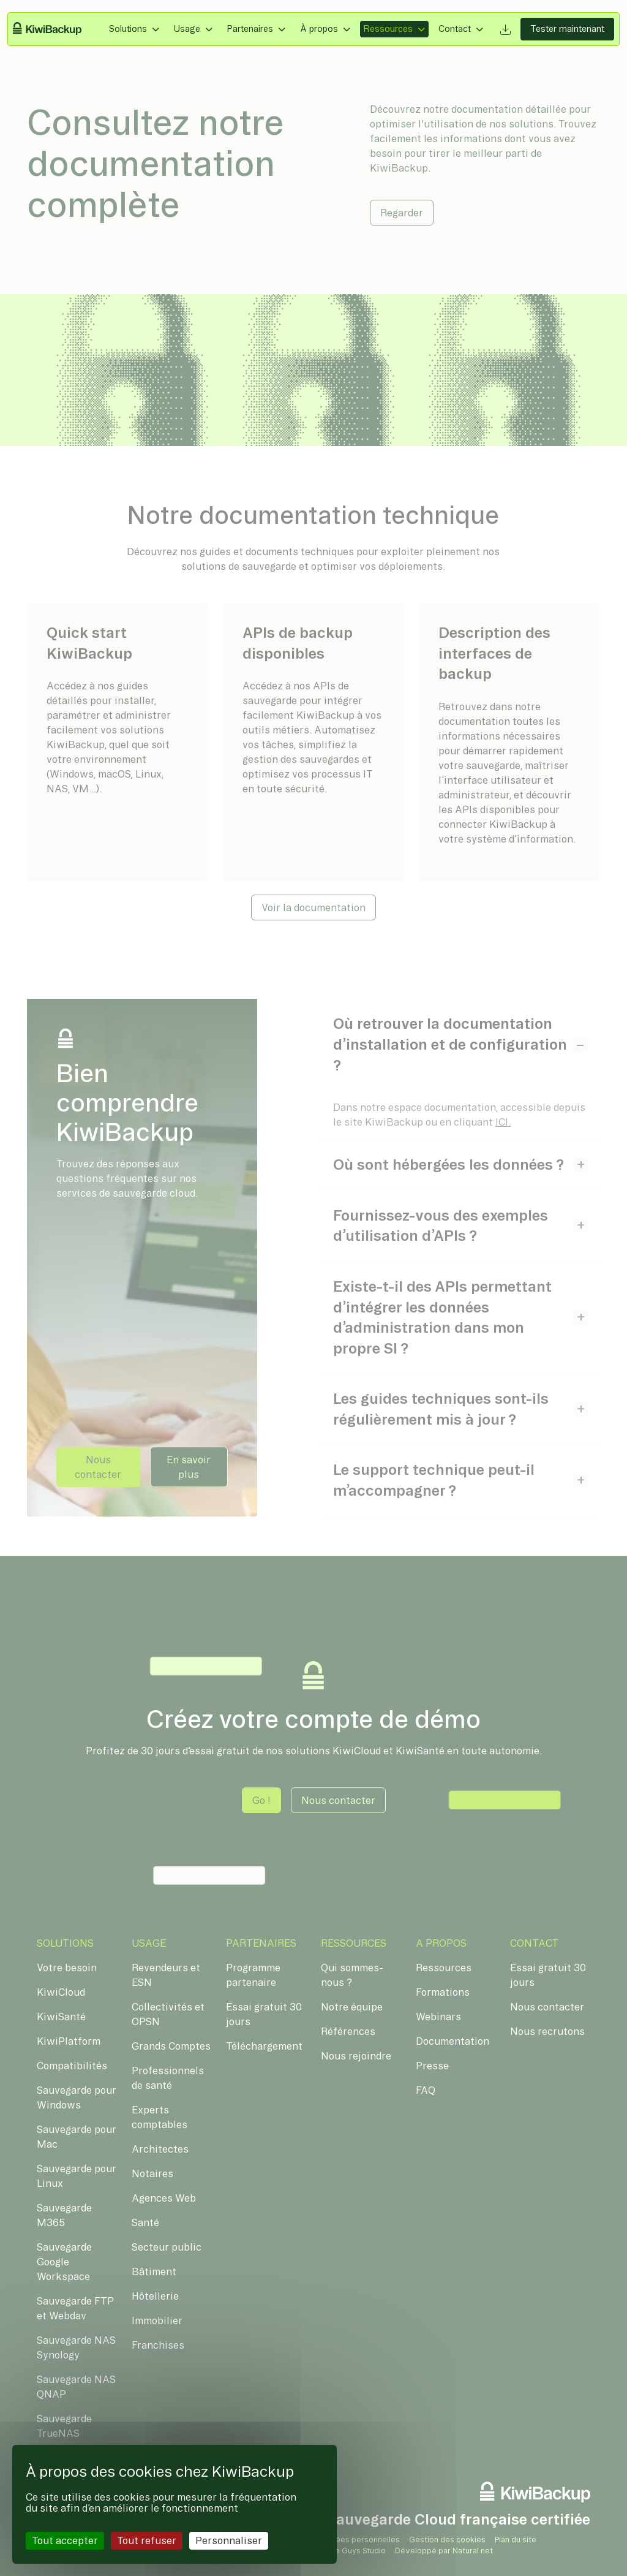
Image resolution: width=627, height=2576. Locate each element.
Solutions (128, 29)
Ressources (388, 29)
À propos (319, 29)
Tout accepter (65, 2540)
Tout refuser (146, 2540)
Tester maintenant (567, 29)
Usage (187, 29)
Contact (454, 29)
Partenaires (250, 29)
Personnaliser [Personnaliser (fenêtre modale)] (228, 2540)
